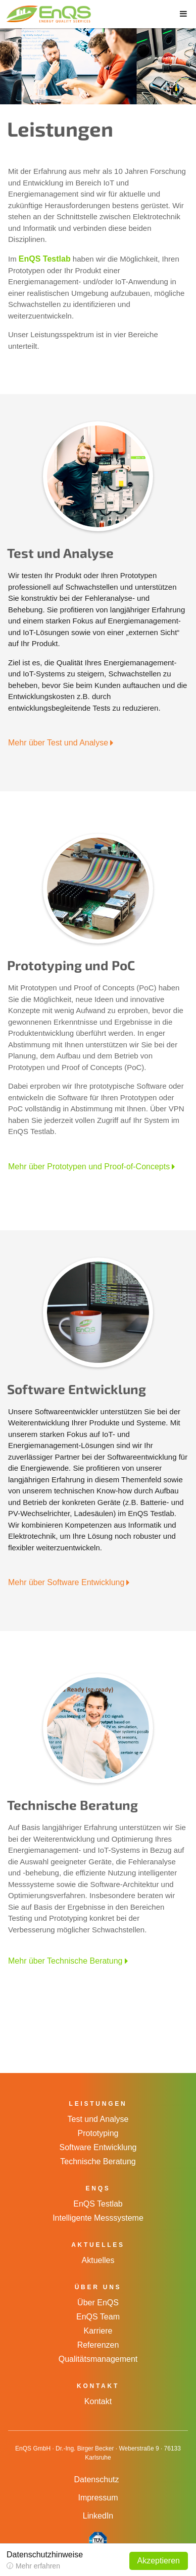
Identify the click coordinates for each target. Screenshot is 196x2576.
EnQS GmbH (43, 14)
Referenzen (98, 2345)
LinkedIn (98, 2515)
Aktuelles (98, 2260)
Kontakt (98, 2401)
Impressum (98, 2497)
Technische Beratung (97, 2161)
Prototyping (98, 2133)
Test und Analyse (98, 2119)
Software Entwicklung (98, 2147)
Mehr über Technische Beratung (65, 1961)
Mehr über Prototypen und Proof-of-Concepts (89, 1166)
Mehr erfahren (38, 2566)
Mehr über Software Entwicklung (66, 1582)
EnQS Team (98, 2316)
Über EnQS (98, 2302)
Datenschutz (96, 2479)
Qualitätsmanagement (98, 2359)
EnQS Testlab (45, 259)
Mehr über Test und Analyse (58, 742)
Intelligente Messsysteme (98, 2218)
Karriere (98, 2331)
